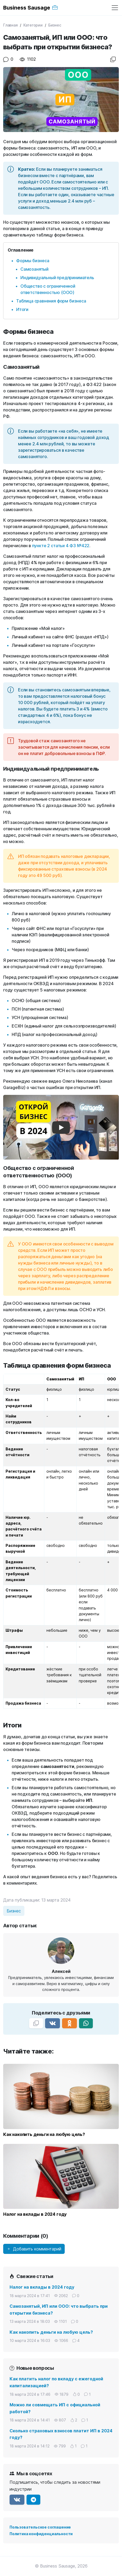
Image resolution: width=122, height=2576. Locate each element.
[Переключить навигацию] (115, 8)
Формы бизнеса (32, 260)
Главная (10, 25)
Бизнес (54, 25)
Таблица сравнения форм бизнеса (51, 301)
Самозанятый (34, 269)
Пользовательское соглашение (40, 2527)
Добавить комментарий (34, 2249)
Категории (33, 25)
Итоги (22, 309)
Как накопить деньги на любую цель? (51, 2332)
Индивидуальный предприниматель (57, 277)
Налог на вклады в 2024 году (42, 2287)
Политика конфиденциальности (41, 2533)
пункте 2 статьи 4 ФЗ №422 (61, 545)
